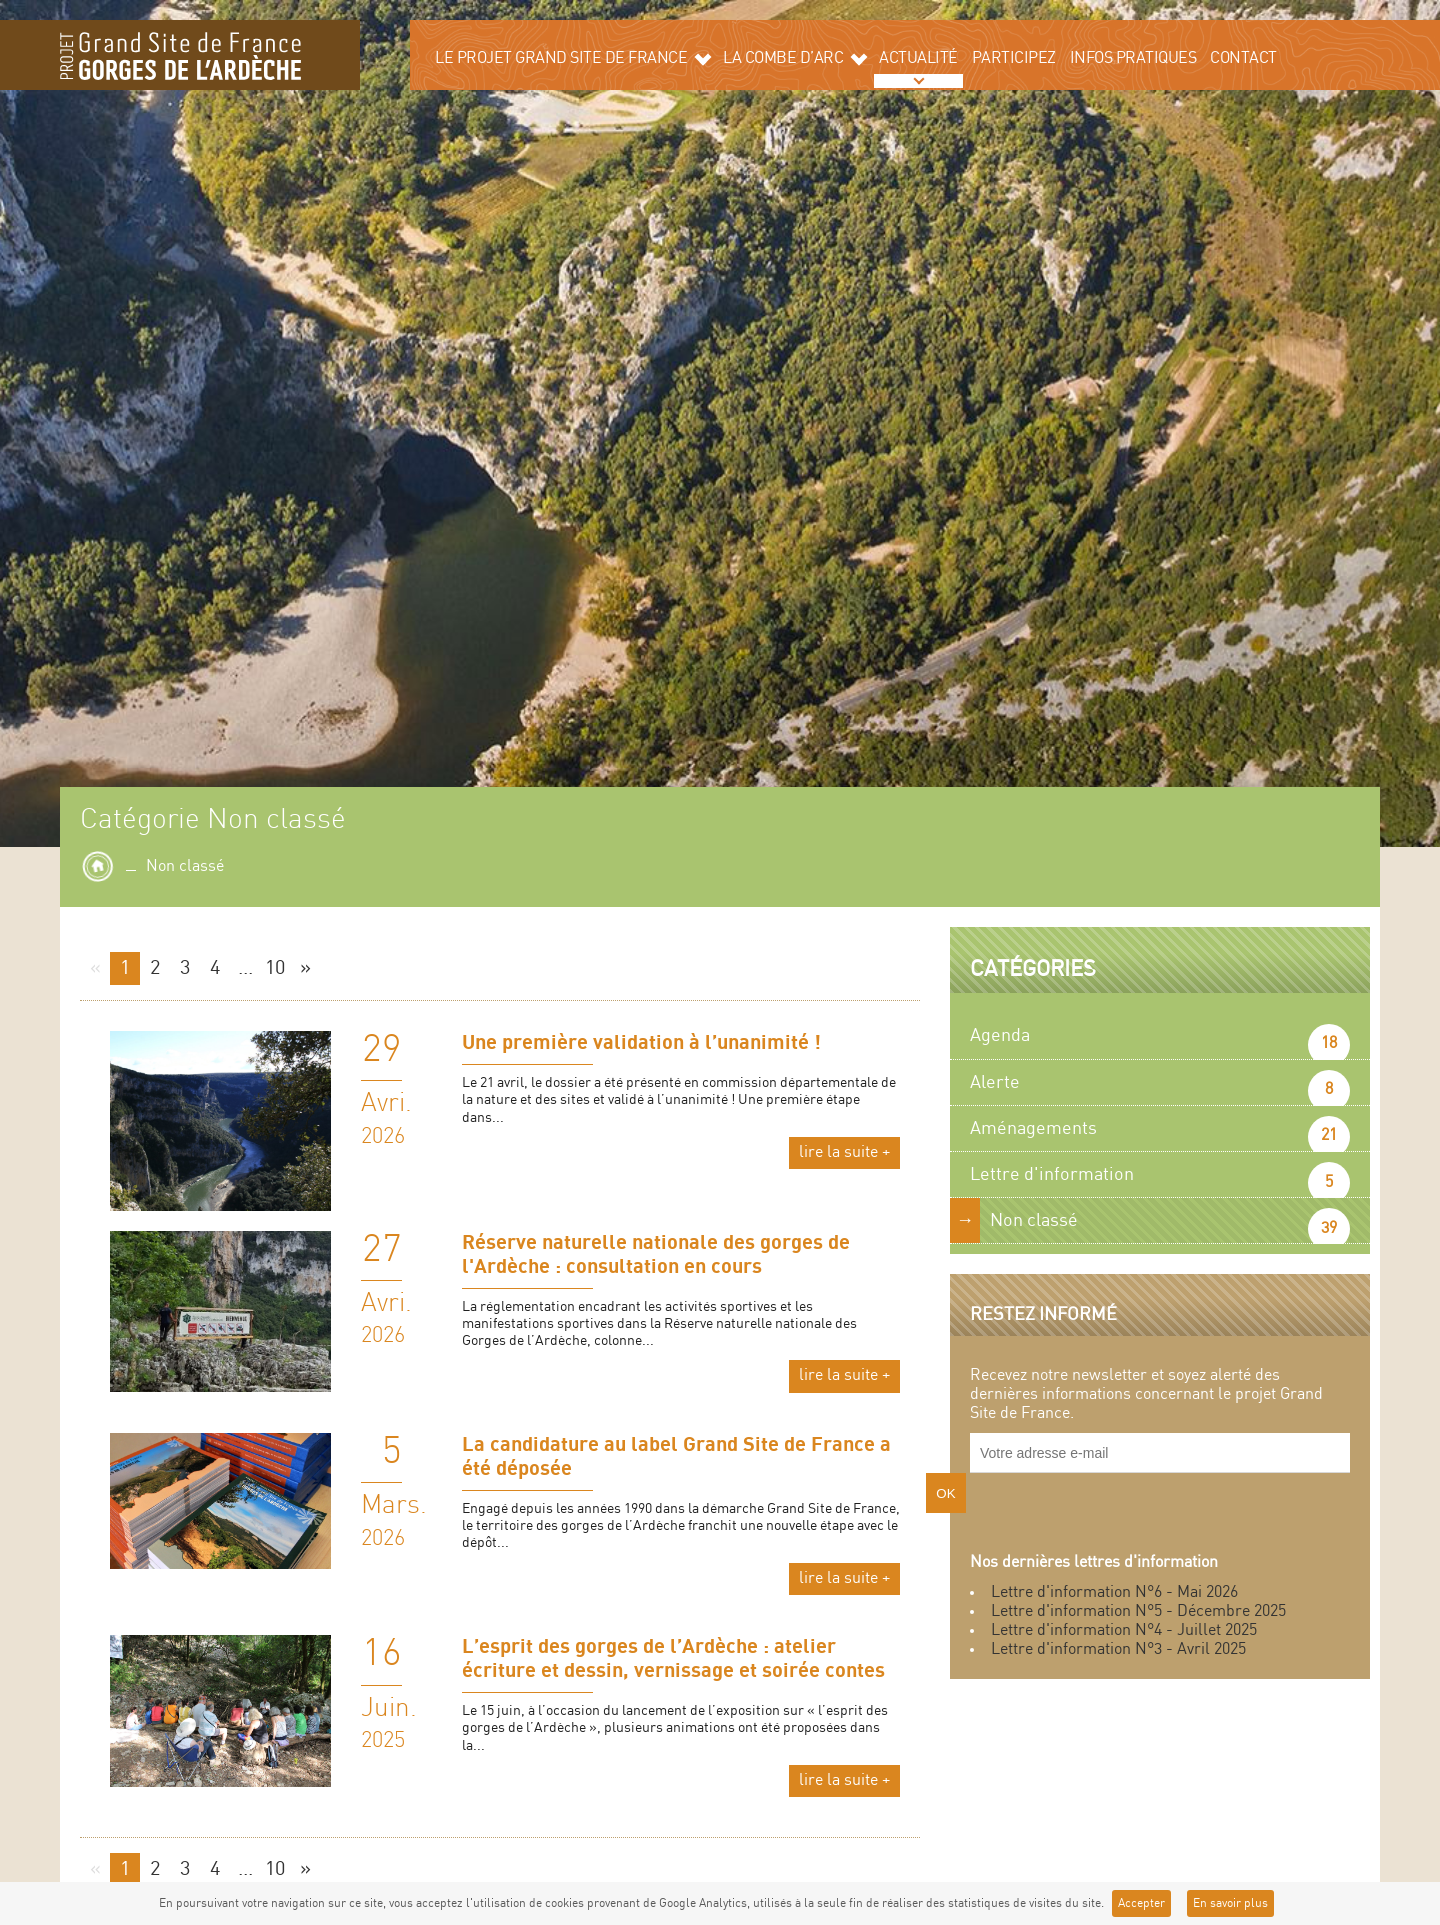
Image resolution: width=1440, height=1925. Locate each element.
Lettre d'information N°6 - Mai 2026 (1114, 1592)
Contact (1243, 58)
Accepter (1141, 1903)
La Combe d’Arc (795, 58)
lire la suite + (844, 1152)
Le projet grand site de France (573, 58)
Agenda (1000, 1035)
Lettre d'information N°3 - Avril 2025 (1118, 1649)
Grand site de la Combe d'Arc (180, 55)
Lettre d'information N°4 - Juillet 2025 (1124, 1630)
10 (275, 968)
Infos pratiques (1133, 58)
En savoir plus (1230, 1903)
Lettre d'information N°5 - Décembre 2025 (1138, 1611)
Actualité (918, 58)
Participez (1014, 58)
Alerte (995, 1082)
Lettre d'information (1052, 1174)
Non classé (1034, 1220)
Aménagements (1033, 1128)
